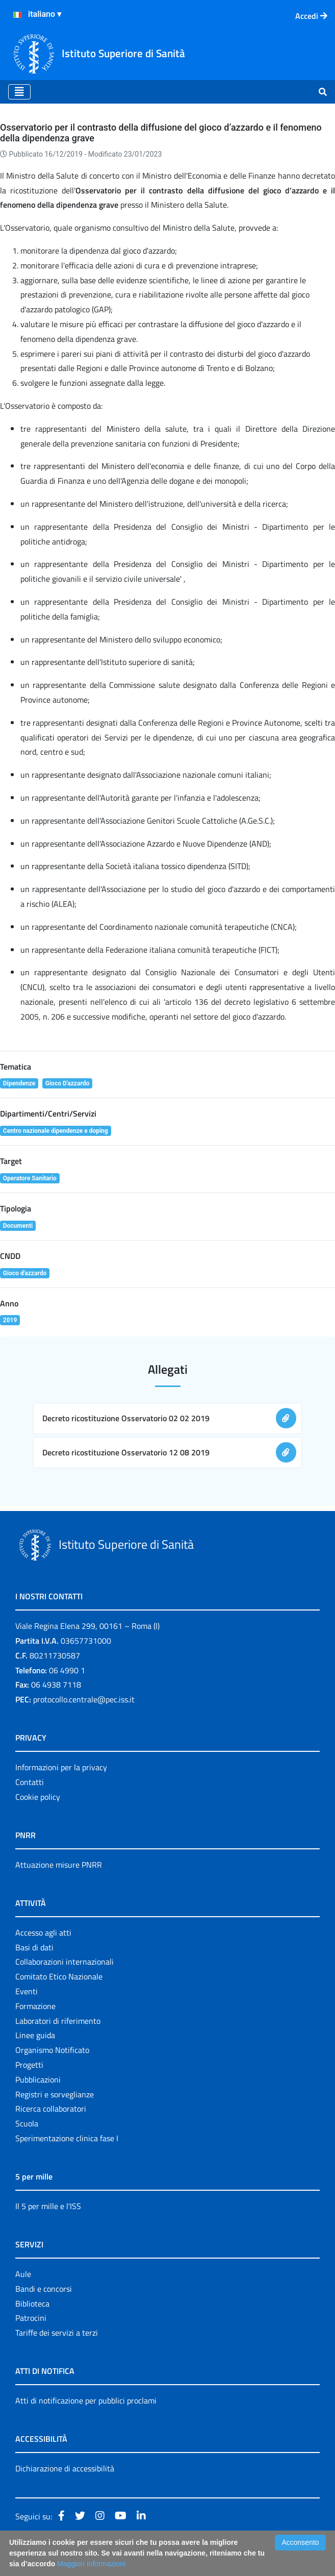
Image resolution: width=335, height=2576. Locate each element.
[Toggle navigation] (19, 92)
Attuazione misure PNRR (58, 1865)
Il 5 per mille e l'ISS (48, 2206)
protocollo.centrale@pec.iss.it (84, 1699)
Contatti (29, 1782)
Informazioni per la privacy (61, 1767)
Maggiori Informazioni (91, 2564)
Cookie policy (37, 1797)
